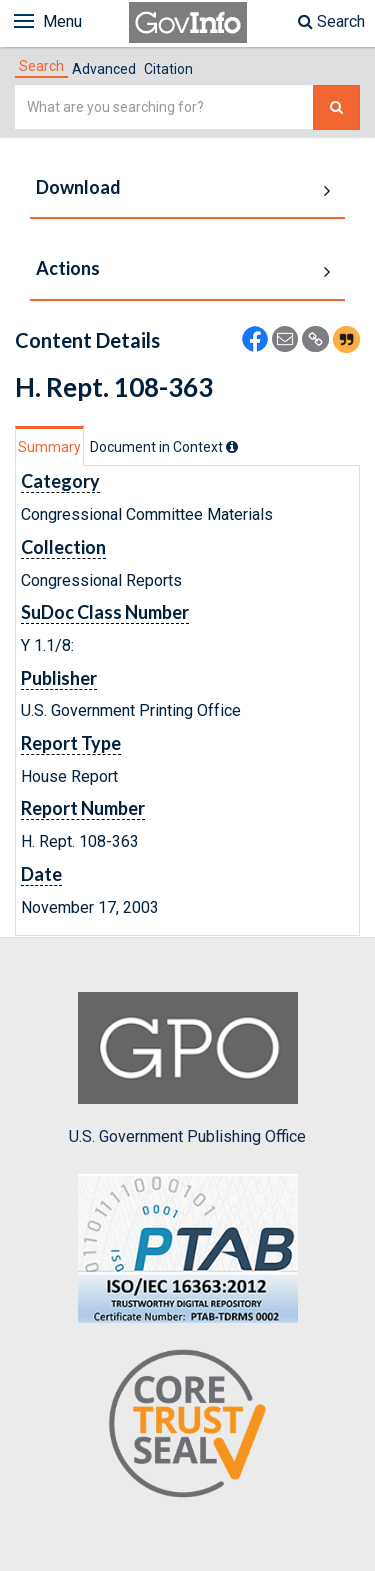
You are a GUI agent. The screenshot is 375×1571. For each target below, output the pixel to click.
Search (331, 21)
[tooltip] (232, 447)
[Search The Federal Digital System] (336, 107)
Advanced (104, 69)
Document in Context (164, 447)
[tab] (41, 66)
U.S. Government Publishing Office (187, 1069)
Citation (168, 69)
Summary (49, 447)
